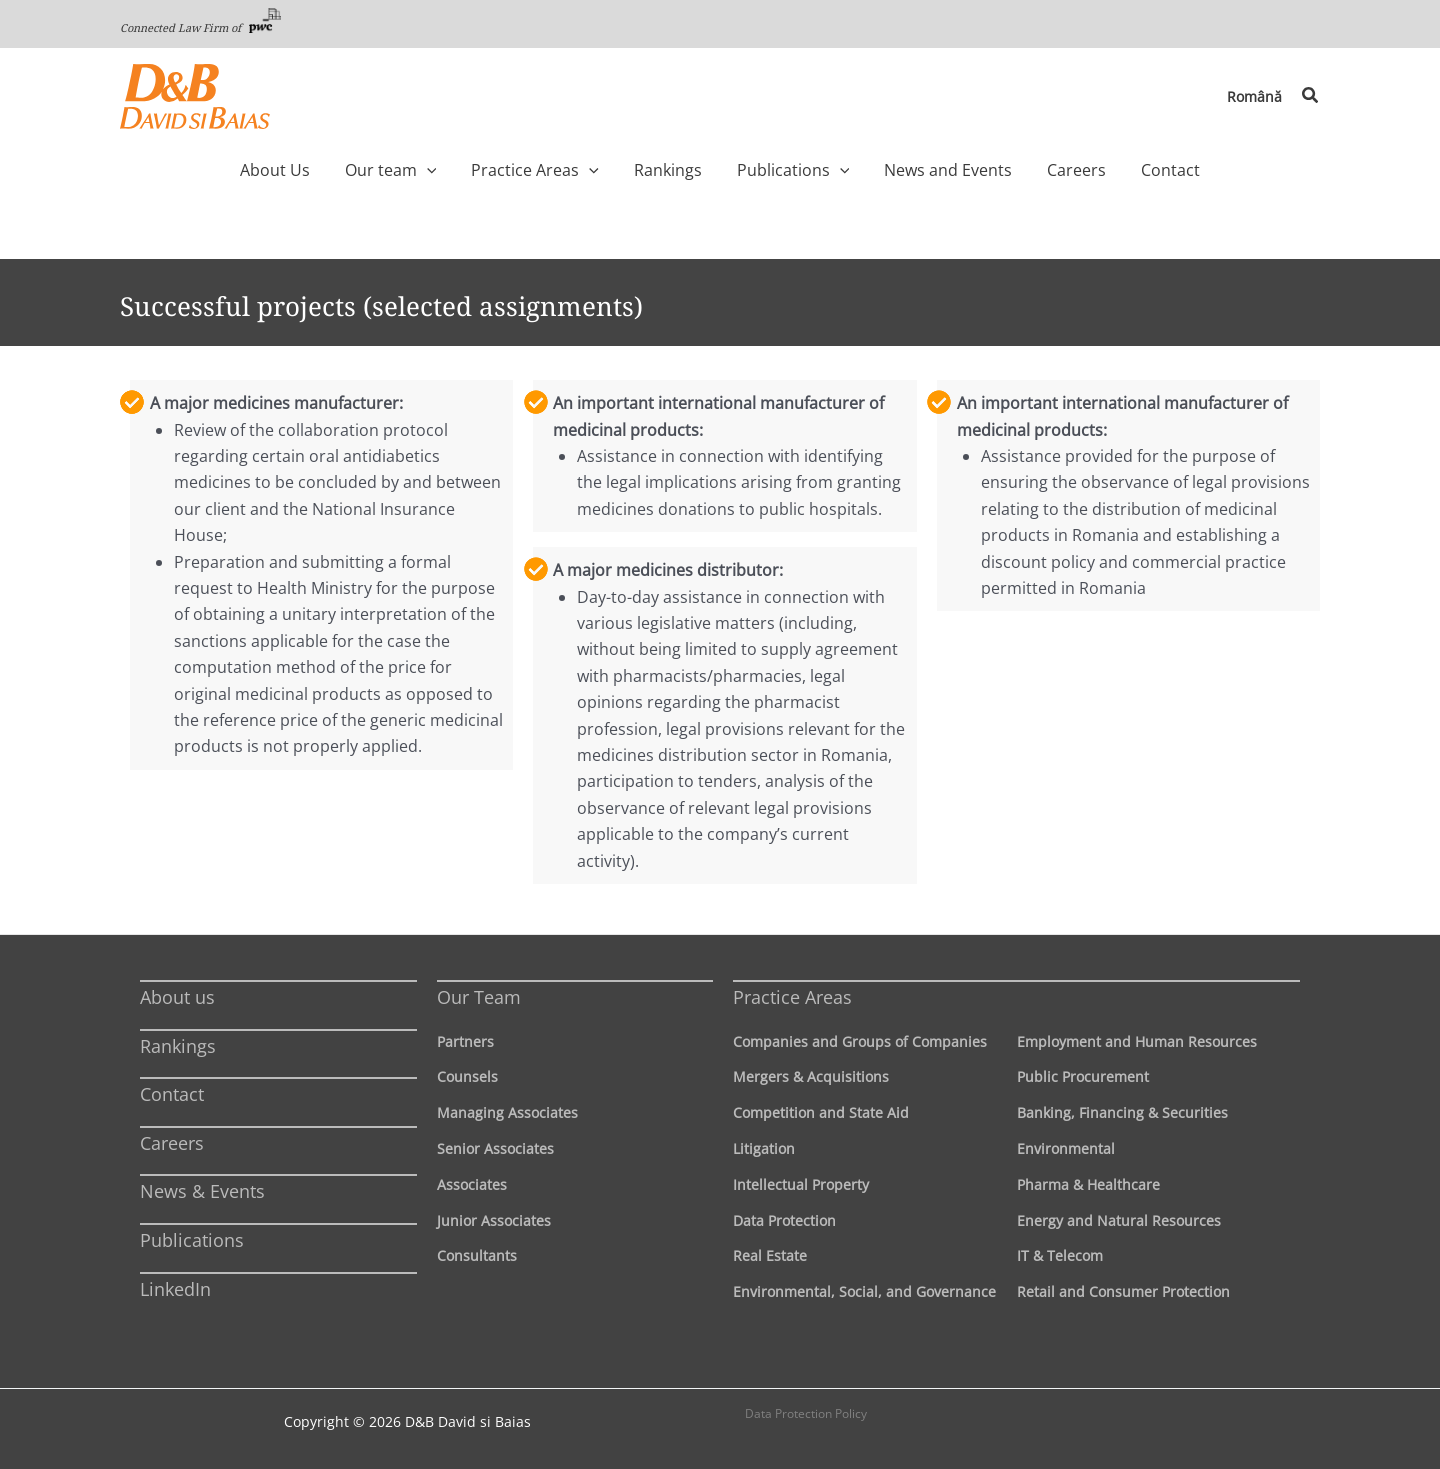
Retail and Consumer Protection (1123, 1291)
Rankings (178, 1046)
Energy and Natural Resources (1119, 1220)
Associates (472, 1184)
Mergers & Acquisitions (811, 1076)
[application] (464, 170)
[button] (1311, 96)
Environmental (1066, 1148)
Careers (172, 1143)
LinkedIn (175, 1289)
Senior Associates (495, 1148)
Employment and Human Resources (1137, 1041)
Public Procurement (1083, 1076)
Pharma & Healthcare (1088, 1184)
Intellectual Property (801, 1184)
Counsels (467, 1076)
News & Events (202, 1191)
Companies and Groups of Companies (860, 1041)
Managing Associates (507, 1112)
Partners (465, 1041)
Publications (192, 1240)
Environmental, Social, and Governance (864, 1291)
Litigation (764, 1148)
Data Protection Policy (806, 1413)
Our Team (479, 997)
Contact (172, 1094)
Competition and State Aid (821, 1112)
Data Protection (784, 1220)
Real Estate (770, 1255)
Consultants (477, 1255)
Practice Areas (792, 997)
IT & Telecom (1060, 1255)
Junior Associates (494, 1220)
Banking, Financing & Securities (1122, 1112)
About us (177, 997)
